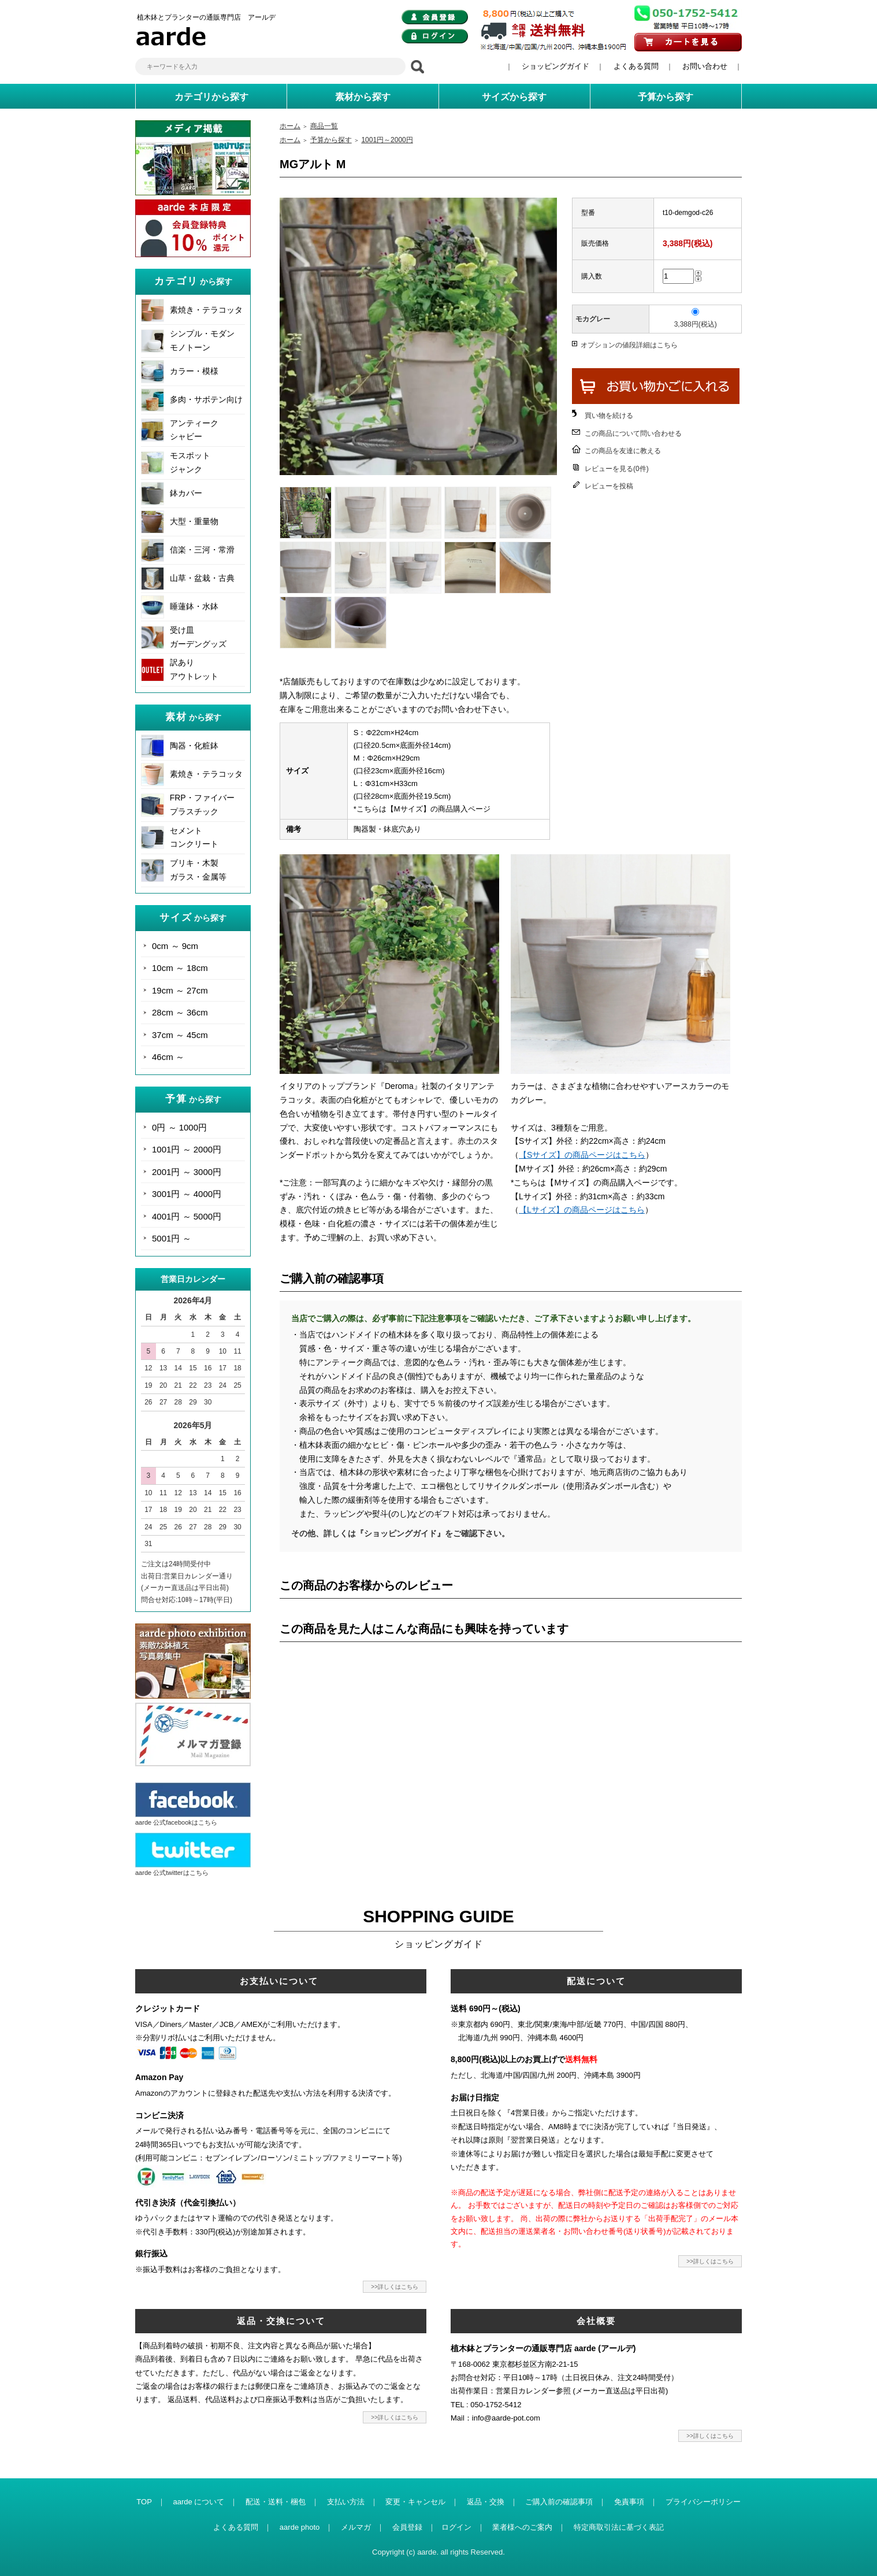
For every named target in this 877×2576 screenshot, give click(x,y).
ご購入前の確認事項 (559, 2501)
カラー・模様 (194, 371)
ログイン (456, 2527)
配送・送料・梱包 (276, 2501)
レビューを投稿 (609, 486)
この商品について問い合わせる (633, 433)
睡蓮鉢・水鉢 (194, 606)
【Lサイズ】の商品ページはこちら (582, 1209)
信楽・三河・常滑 (202, 549)
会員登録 (407, 2527)
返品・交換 (485, 2501)
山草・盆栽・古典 (202, 578)
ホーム (290, 126)
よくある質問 (636, 66)
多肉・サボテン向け (206, 399)
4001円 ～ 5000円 (186, 1216)
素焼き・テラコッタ (206, 309)
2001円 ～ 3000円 (186, 1172)
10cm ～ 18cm (180, 968)
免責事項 (629, 2501)
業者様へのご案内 (522, 2527)
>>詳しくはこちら (394, 2287)
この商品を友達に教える (623, 451)
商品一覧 (324, 126)
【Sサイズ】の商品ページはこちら (582, 1154)
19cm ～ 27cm (180, 990)
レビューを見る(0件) (617, 469)
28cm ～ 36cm (180, 1012)
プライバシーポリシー (703, 2501)
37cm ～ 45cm (180, 1035)
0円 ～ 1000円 (179, 1127)
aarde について (198, 2501)
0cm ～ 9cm (175, 946)
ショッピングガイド (555, 66)
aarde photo (299, 2527)
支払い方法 (346, 2501)
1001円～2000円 (387, 140)
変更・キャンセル (415, 2501)
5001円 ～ (171, 1238)
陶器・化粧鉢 (194, 745)
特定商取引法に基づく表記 (619, 2527)
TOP (144, 2501)
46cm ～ (168, 1057)
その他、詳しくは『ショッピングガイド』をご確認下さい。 (400, 1533)
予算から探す (331, 140)
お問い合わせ (704, 66)
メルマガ (356, 2527)
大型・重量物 (194, 521)
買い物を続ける (609, 416)
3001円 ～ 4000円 (186, 1194)
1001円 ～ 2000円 (186, 1149)
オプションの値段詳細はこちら (629, 345)
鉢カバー (186, 493)
